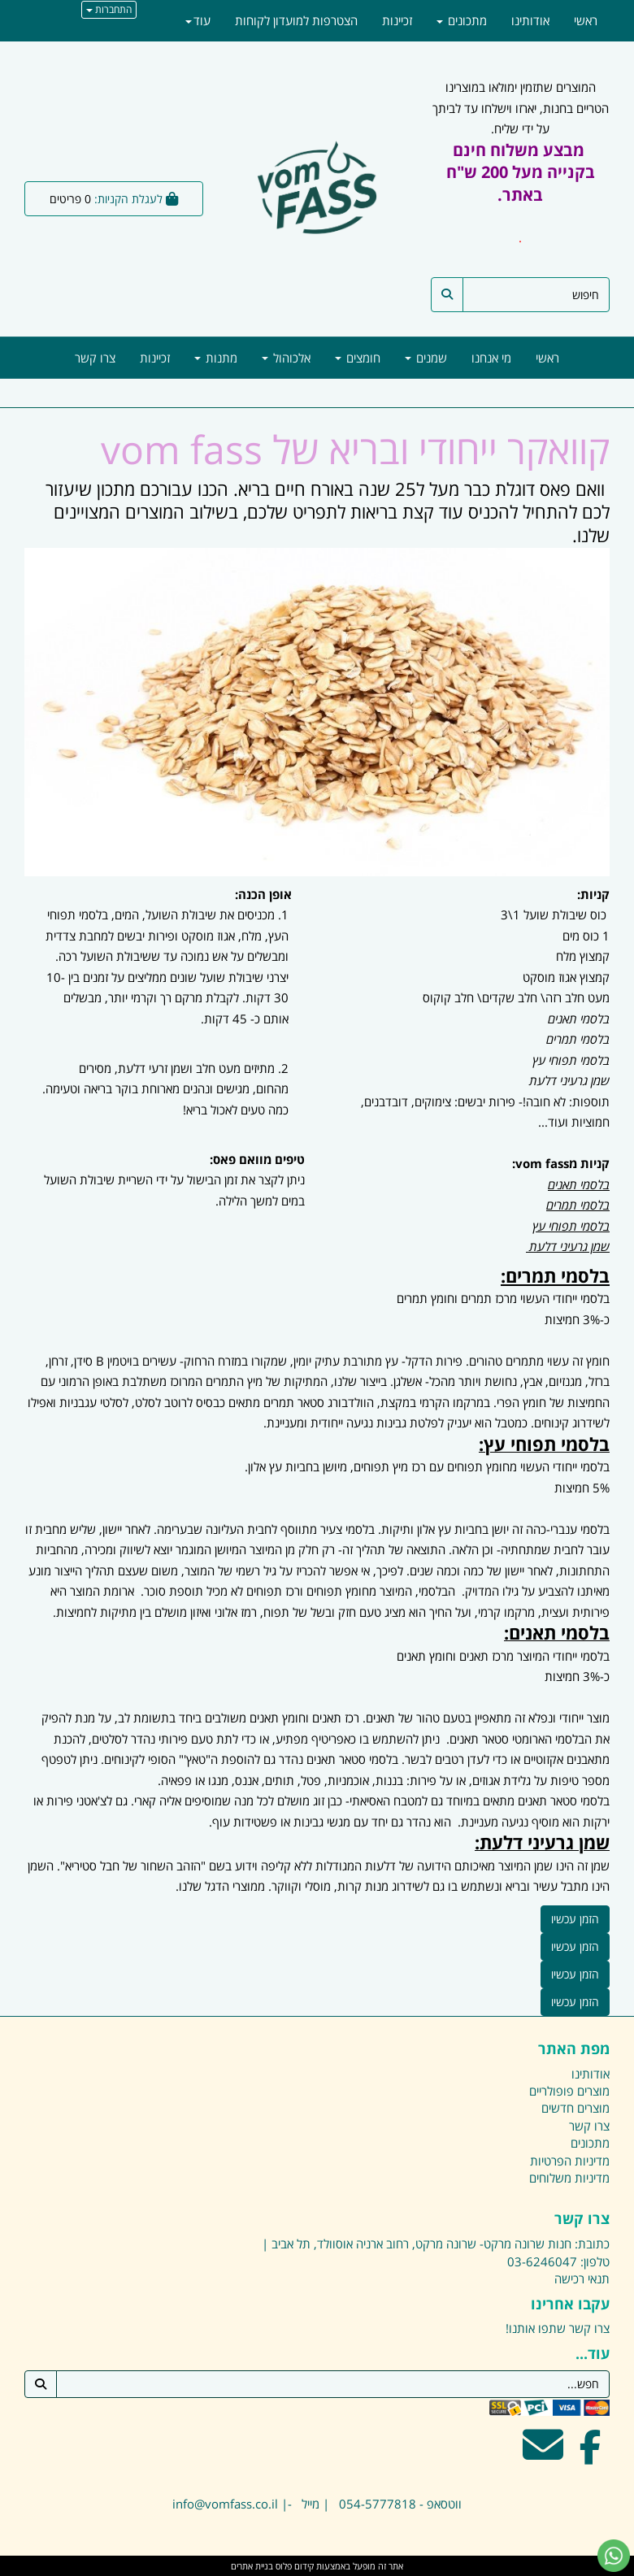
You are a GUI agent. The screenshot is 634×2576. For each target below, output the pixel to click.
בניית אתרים (252, 2566)
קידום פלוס (293, 2566)
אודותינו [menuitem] (530, 20)
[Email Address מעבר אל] (543, 2455)
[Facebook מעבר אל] (590, 2455)
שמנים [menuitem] (426, 358)
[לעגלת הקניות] (113, 198)
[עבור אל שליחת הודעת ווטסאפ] (613, 2555)
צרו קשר (589, 2328)
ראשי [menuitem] (547, 358)
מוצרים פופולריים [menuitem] (569, 2091)
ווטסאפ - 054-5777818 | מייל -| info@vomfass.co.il (317, 2504)
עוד (198, 20)
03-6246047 (542, 2261)
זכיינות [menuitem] (155, 358)
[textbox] (317, 1864)
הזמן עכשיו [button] (575, 1919)
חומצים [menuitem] (357, 358)
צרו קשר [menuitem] (95, 358)
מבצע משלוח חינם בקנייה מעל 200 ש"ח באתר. (520, 172)
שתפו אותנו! (536, 2328)
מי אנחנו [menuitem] (491, 358)
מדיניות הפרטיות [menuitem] (570, 2160)
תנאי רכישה (582, 2278)
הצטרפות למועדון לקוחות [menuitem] (296, 20)
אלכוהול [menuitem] (286, 358)
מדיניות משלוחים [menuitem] (569, 2178)
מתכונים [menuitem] (461, 20)
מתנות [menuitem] (215, 358)
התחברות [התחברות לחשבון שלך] (109, 9)
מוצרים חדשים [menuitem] (575, 2108)
